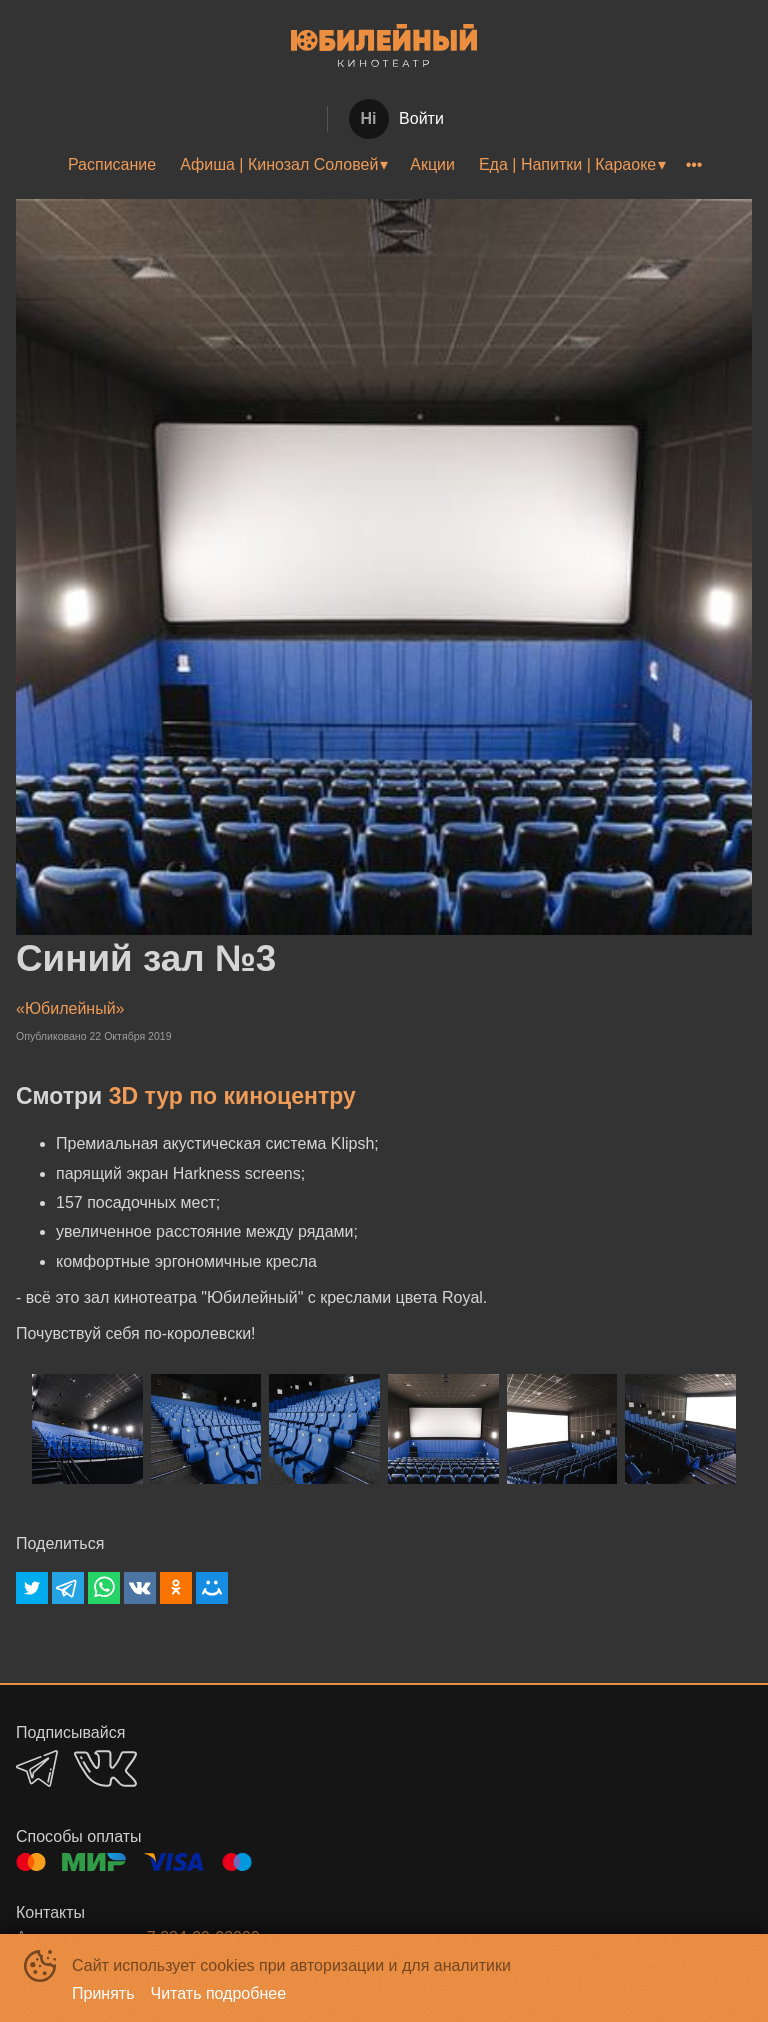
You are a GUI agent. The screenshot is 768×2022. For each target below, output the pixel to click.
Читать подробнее (219, 1993)
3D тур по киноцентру (232, 1096)
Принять (103, 1993)
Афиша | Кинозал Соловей (279, 164)
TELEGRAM (37, 1768)
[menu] (384, 165)
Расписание (112, 164)
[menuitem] (112, 165)
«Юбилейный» (70, 1008)
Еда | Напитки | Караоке (567, 164)
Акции (432, 164)
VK (105, 1768)
